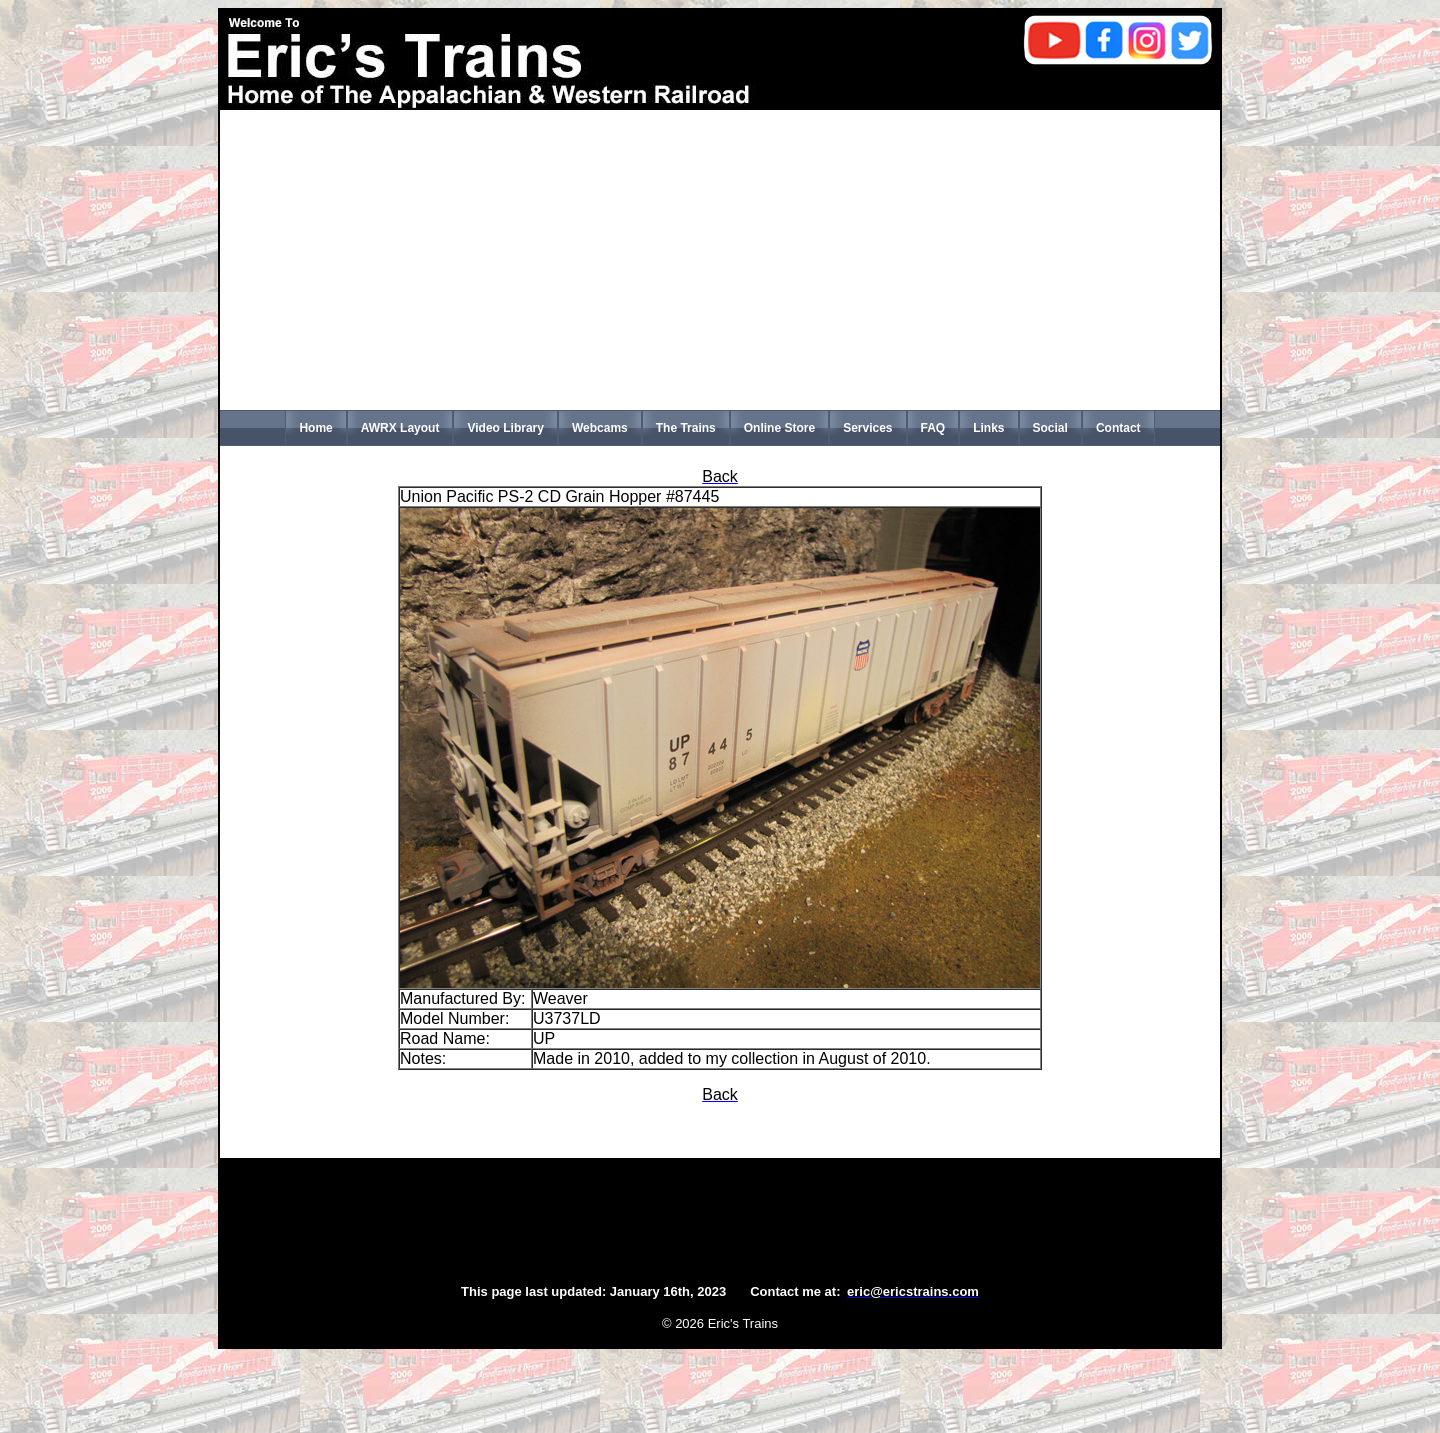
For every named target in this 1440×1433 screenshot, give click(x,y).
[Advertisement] (720, 260)
